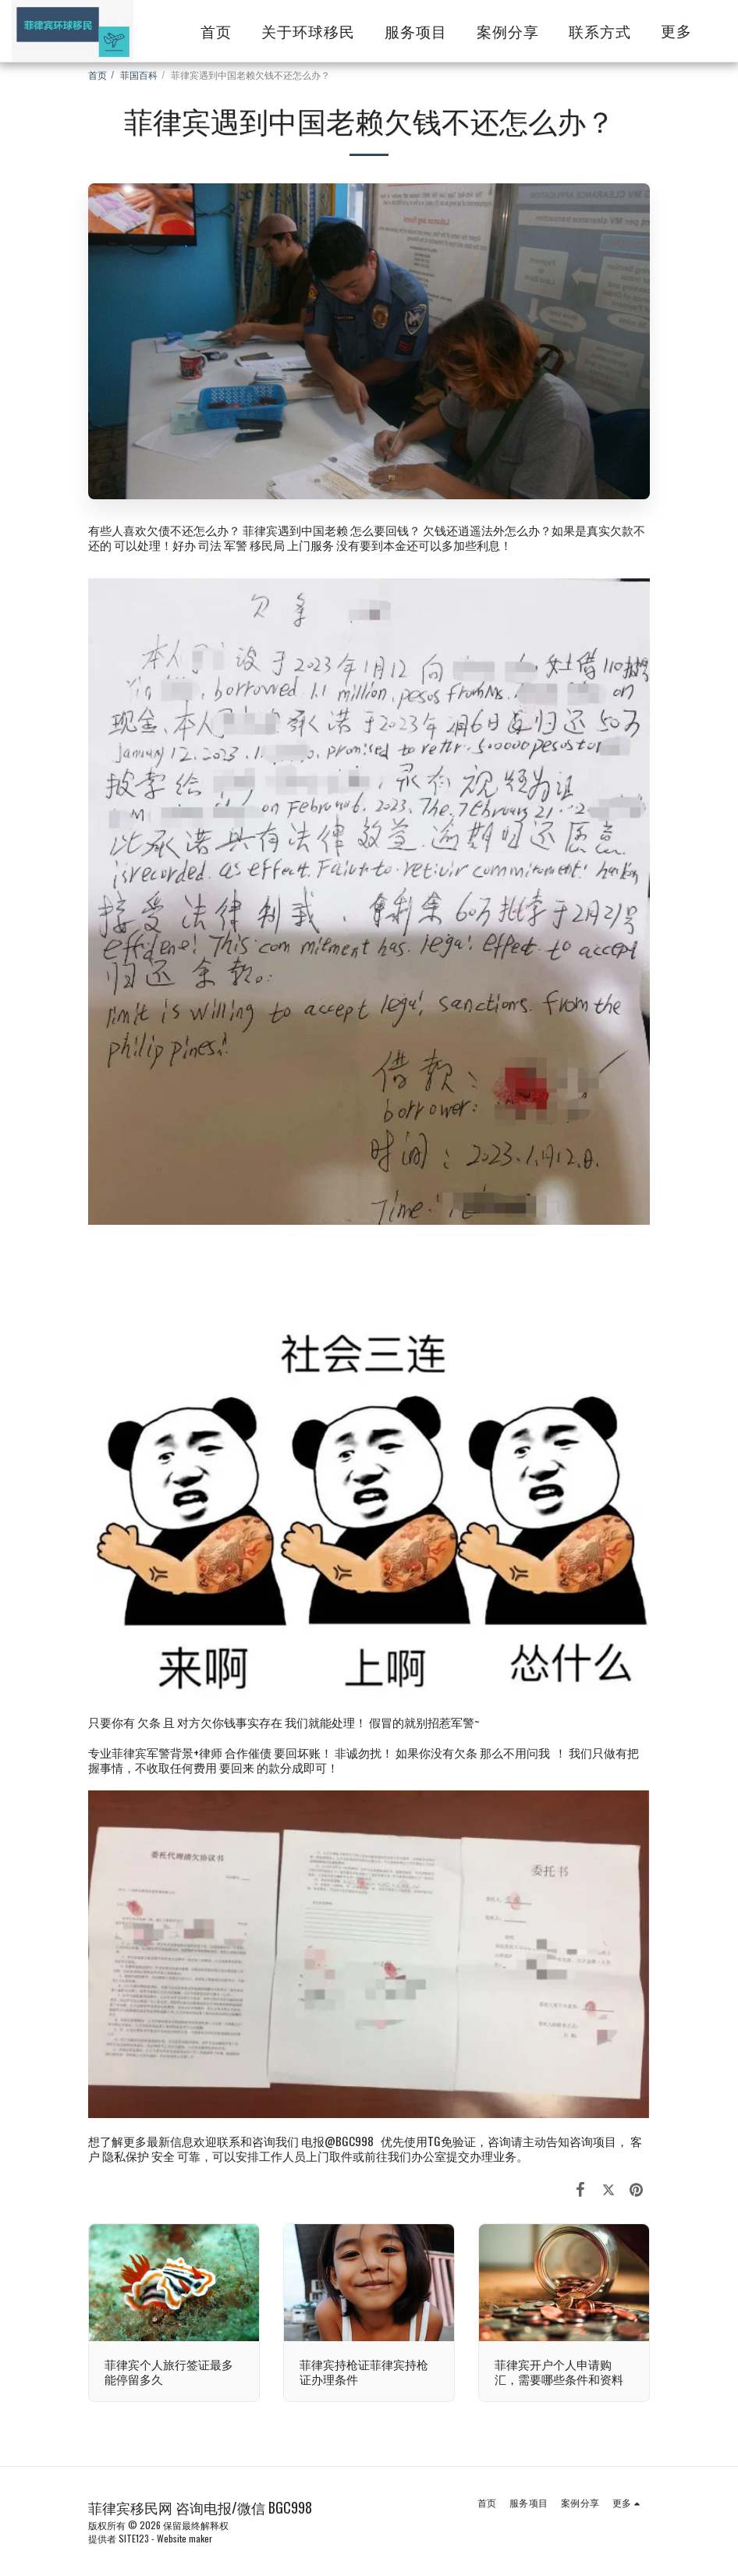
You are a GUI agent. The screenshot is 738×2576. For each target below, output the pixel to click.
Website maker (184, 2538)
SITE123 (134, 2538)
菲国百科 (139, 74)
